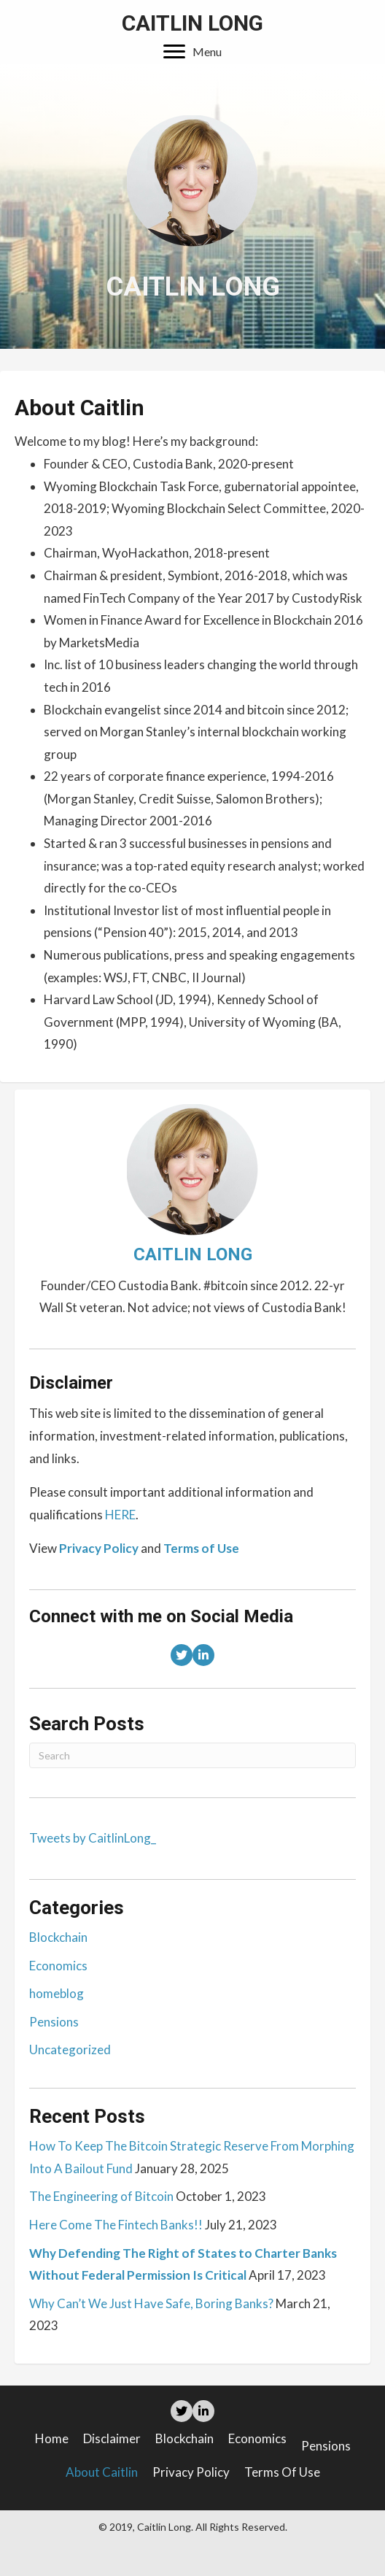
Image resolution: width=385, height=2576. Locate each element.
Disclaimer (112, 2438)
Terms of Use (282, 2472)
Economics (58, 1965)
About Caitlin (102, 2472)
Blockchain (58, 1937)
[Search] (192, 1755)
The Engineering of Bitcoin (101, 2196)
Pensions (54, 2021)
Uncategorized (70, 2049)
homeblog (56, 1993)
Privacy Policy (191, 2472)
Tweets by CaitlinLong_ (92, 1838)
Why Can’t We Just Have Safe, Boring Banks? (151, 2303)
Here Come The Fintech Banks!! (116, 2224)
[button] (193, 51)
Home (52, 2438)
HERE (120, 1514)
